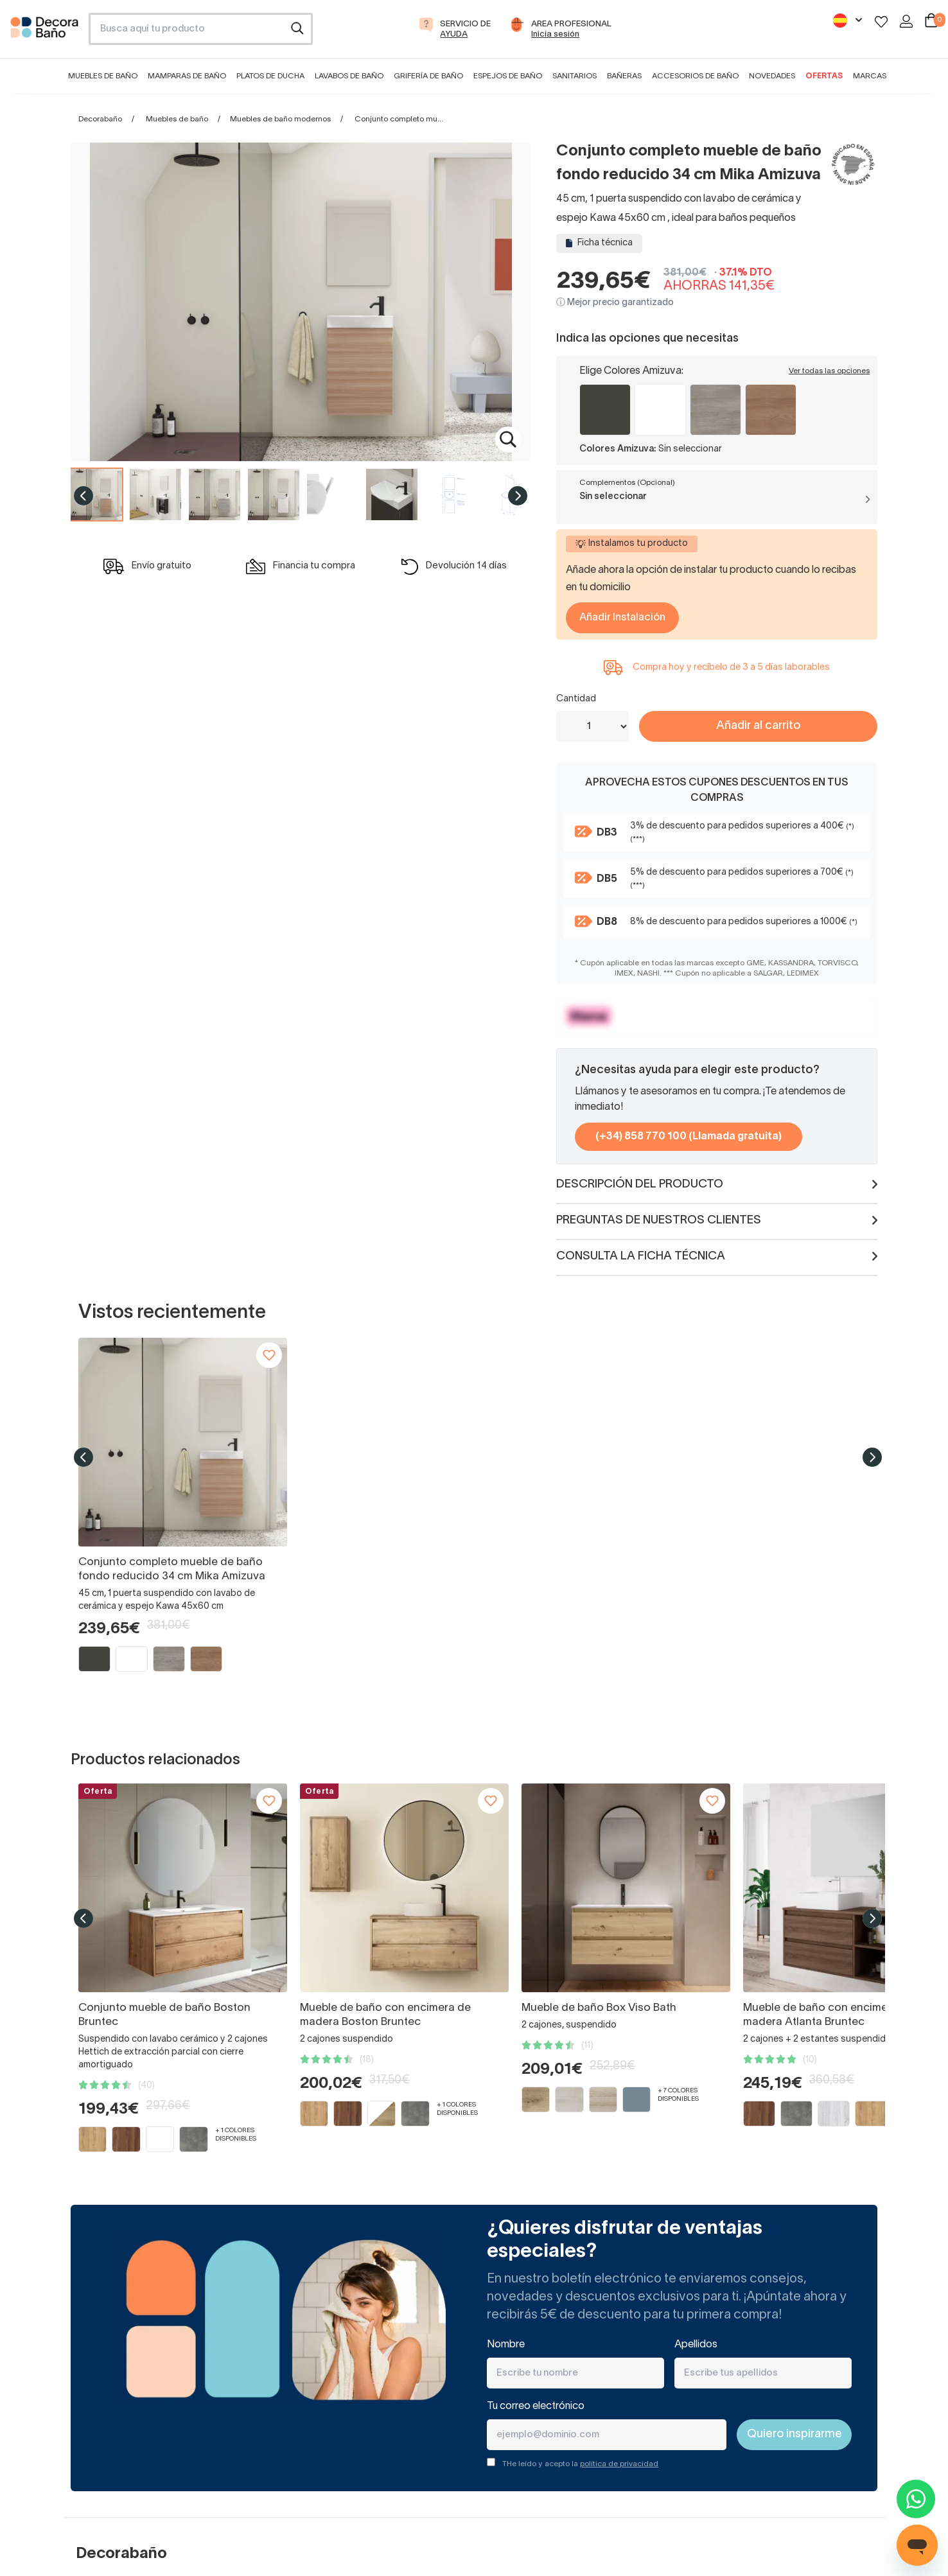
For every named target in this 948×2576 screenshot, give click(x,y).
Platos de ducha (270, 76)
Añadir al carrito (758, 726)
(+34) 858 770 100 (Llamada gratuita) (688, 1136)
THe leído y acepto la (580, 2463)
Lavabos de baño (349, 76)
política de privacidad (619, 2463)
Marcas (869, 76)
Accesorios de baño (695, 76)
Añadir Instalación (622, 617)
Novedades (772, 76)
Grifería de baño (428, 76)
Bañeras (624, 76)
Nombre (506, 2344)
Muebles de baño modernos (280, 119)
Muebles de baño (102, 76)
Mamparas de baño (187, 76)
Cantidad (576, 699)
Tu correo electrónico (535, 2406)
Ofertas (824, 76)
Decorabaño (100, 119)
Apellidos (695, 2344)
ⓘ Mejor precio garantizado (615, 303)
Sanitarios (574, 76)
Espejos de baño (507, 76)
